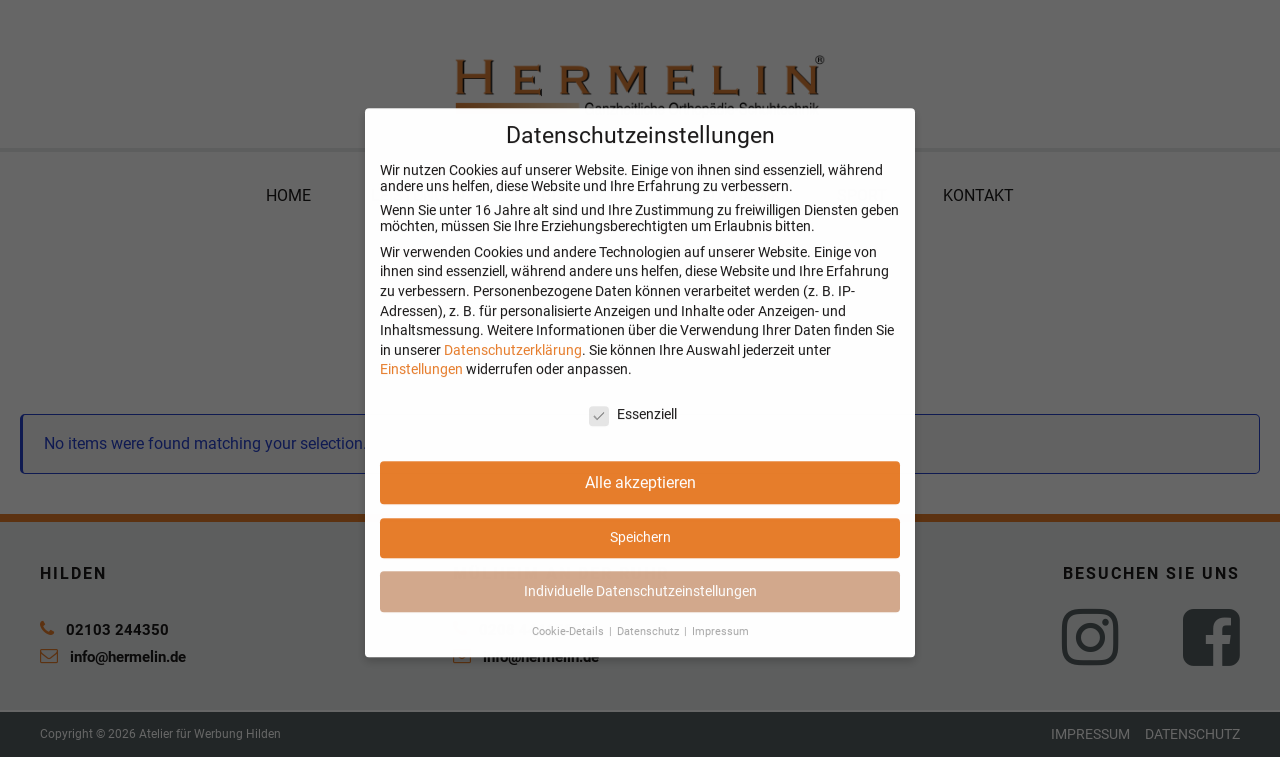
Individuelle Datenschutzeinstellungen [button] (640, 603)
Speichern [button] (640, 549)
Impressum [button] (720, 643)
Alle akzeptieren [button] (640, 494)
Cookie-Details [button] (569, 643)
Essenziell (633, 426)
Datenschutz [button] (649, 643)
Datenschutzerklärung (513, 362)
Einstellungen (421, 381)
